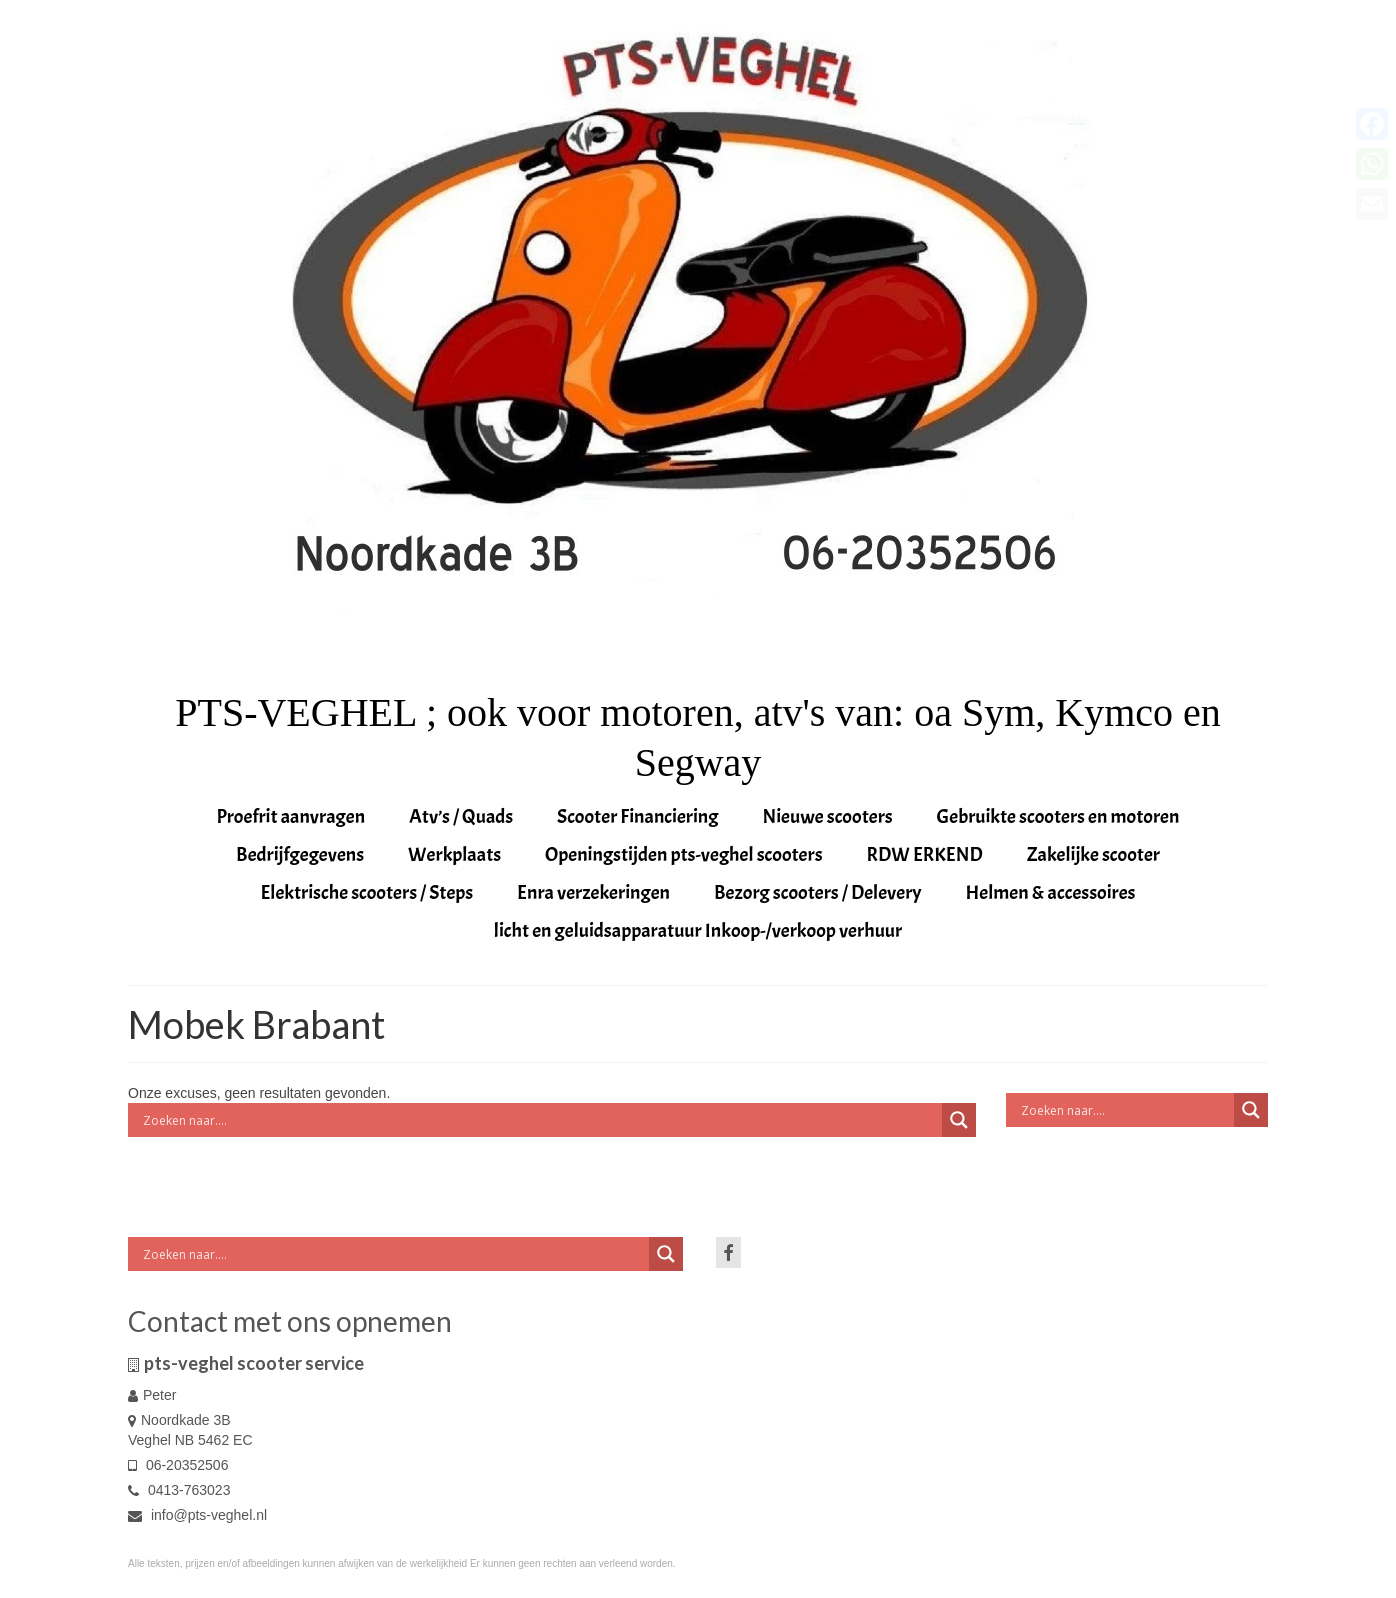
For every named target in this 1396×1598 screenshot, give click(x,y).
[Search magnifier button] (959, 1120)
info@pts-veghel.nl (197, 1515)
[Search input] (540, 1120)
